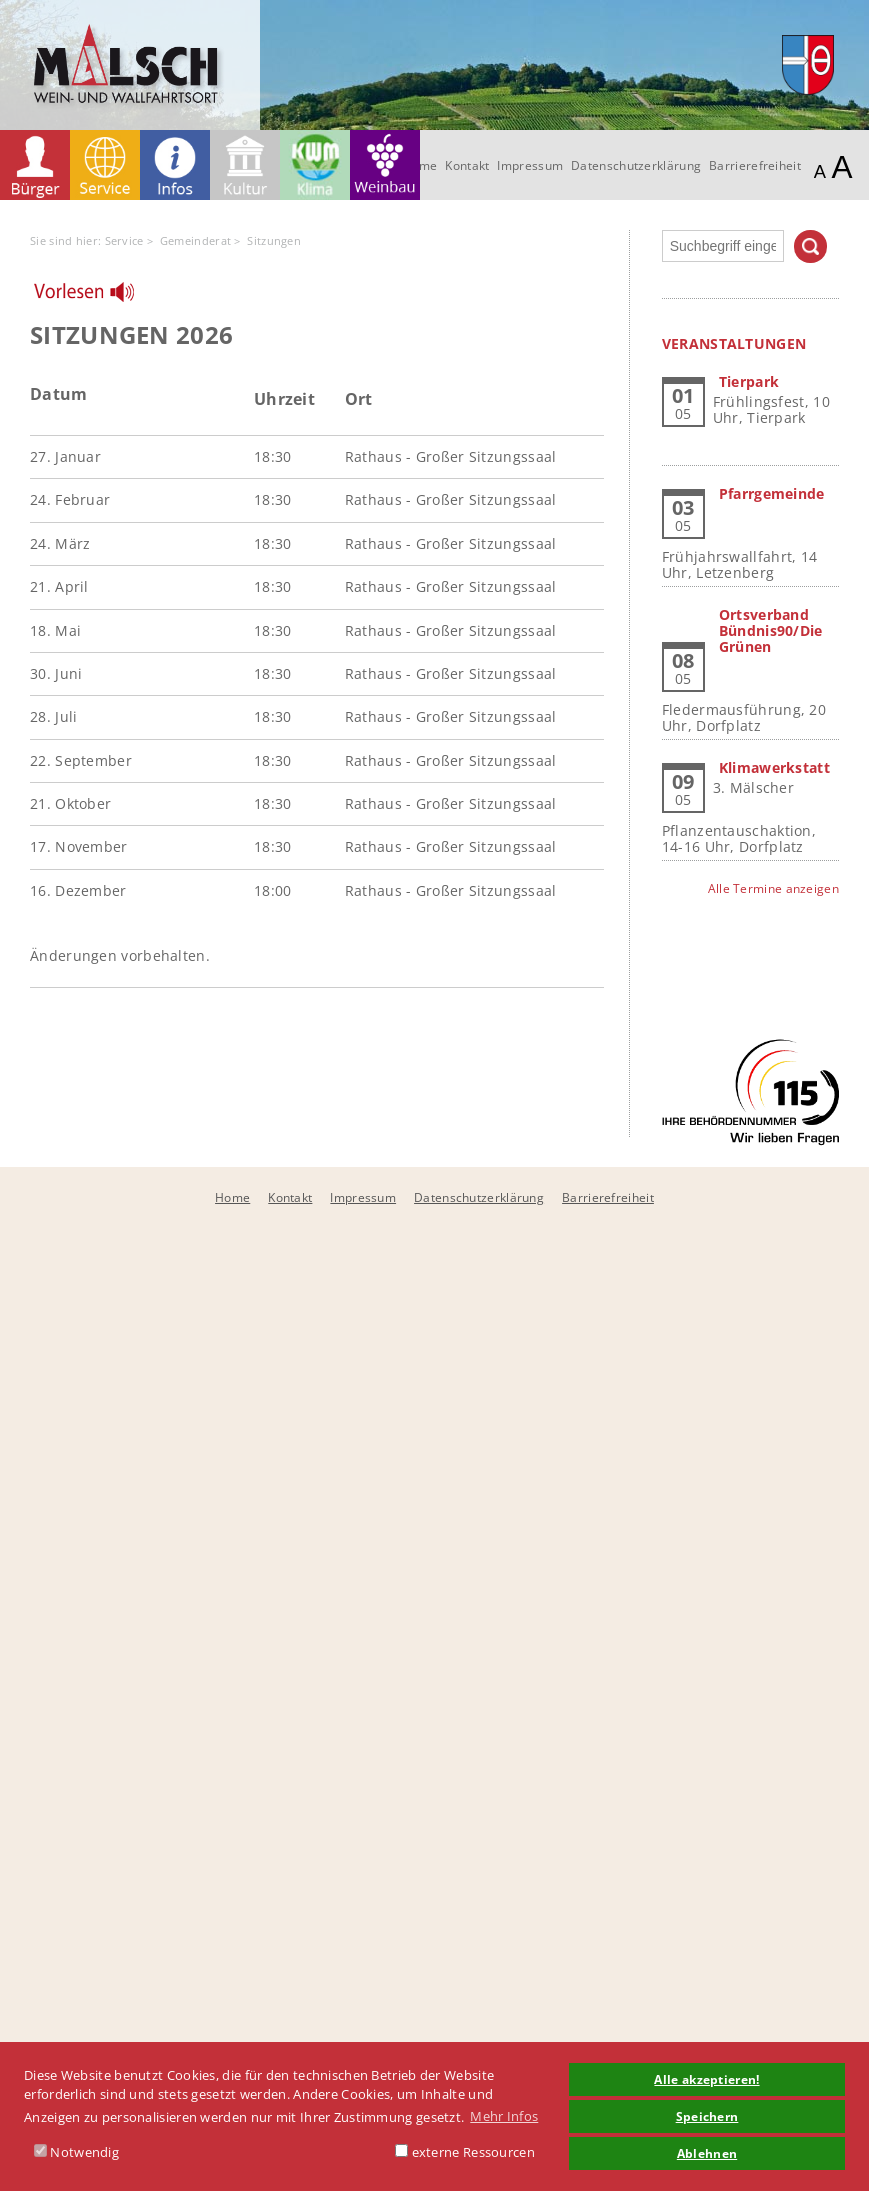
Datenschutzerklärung (636, 165)
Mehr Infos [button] (504, 2116)
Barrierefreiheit (755, 165)
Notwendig (76, 2152)
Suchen (810, 246)
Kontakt (467, 165)
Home (232, 1197)
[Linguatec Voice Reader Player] (96, 297)
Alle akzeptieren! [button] (706, 2079)
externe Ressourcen (465, 2152)
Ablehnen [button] (707, 2153)
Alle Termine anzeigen (773, 888)
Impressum (530, 165)
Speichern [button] (707, 2116)
